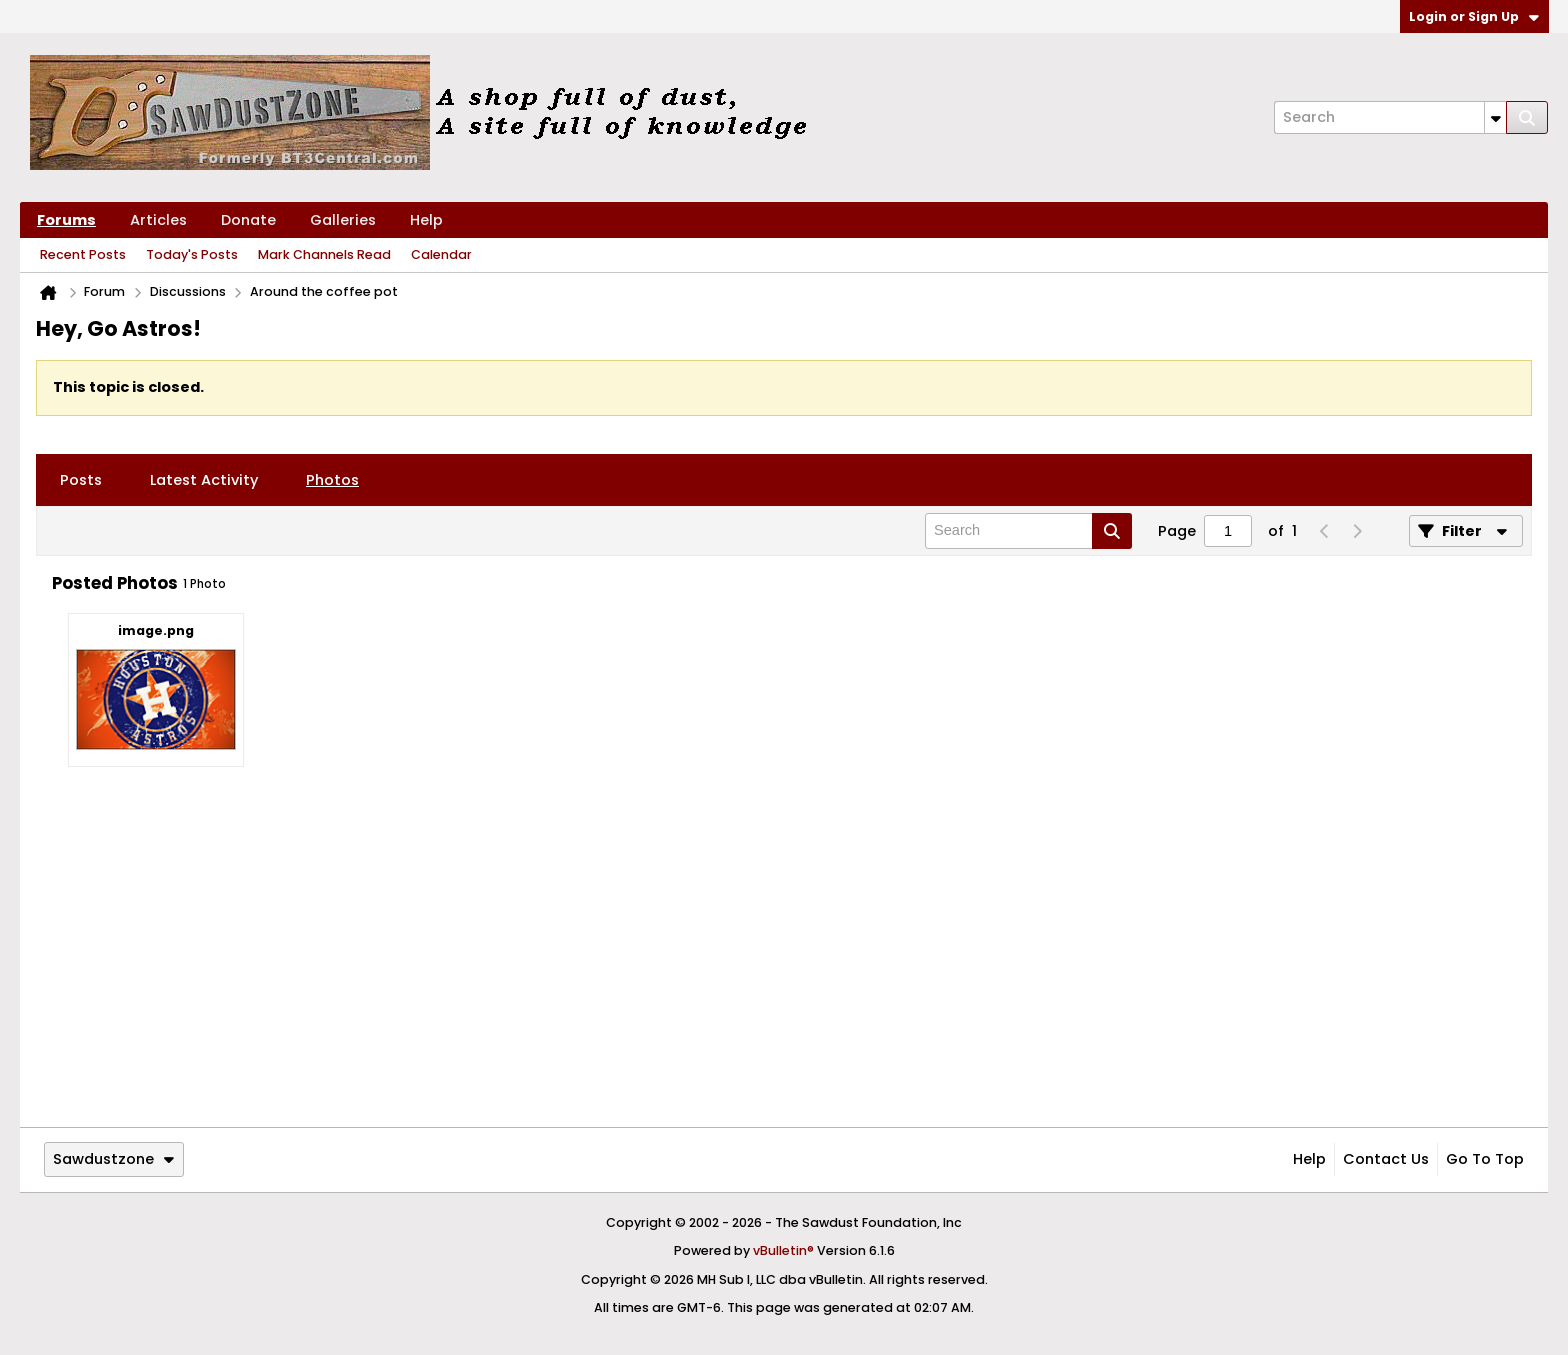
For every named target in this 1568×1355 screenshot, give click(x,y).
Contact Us (1386, 1159)
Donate (248, 220)
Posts (81, 480)
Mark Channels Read (324, 254)
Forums (66, 220)
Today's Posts (192, 254)
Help (426, 220)
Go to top (1485, 1159)
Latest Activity (204, 480)
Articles (158, 220)
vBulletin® (783, 1250)
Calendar (441, 254)
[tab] (81, 480)
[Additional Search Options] (1495, 117)
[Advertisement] (784, 971)
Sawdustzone (113, 1159)
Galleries (343, 220)
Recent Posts (83, 254)
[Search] (1390, 117)
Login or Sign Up (1474, 16)
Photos (332, 480)
